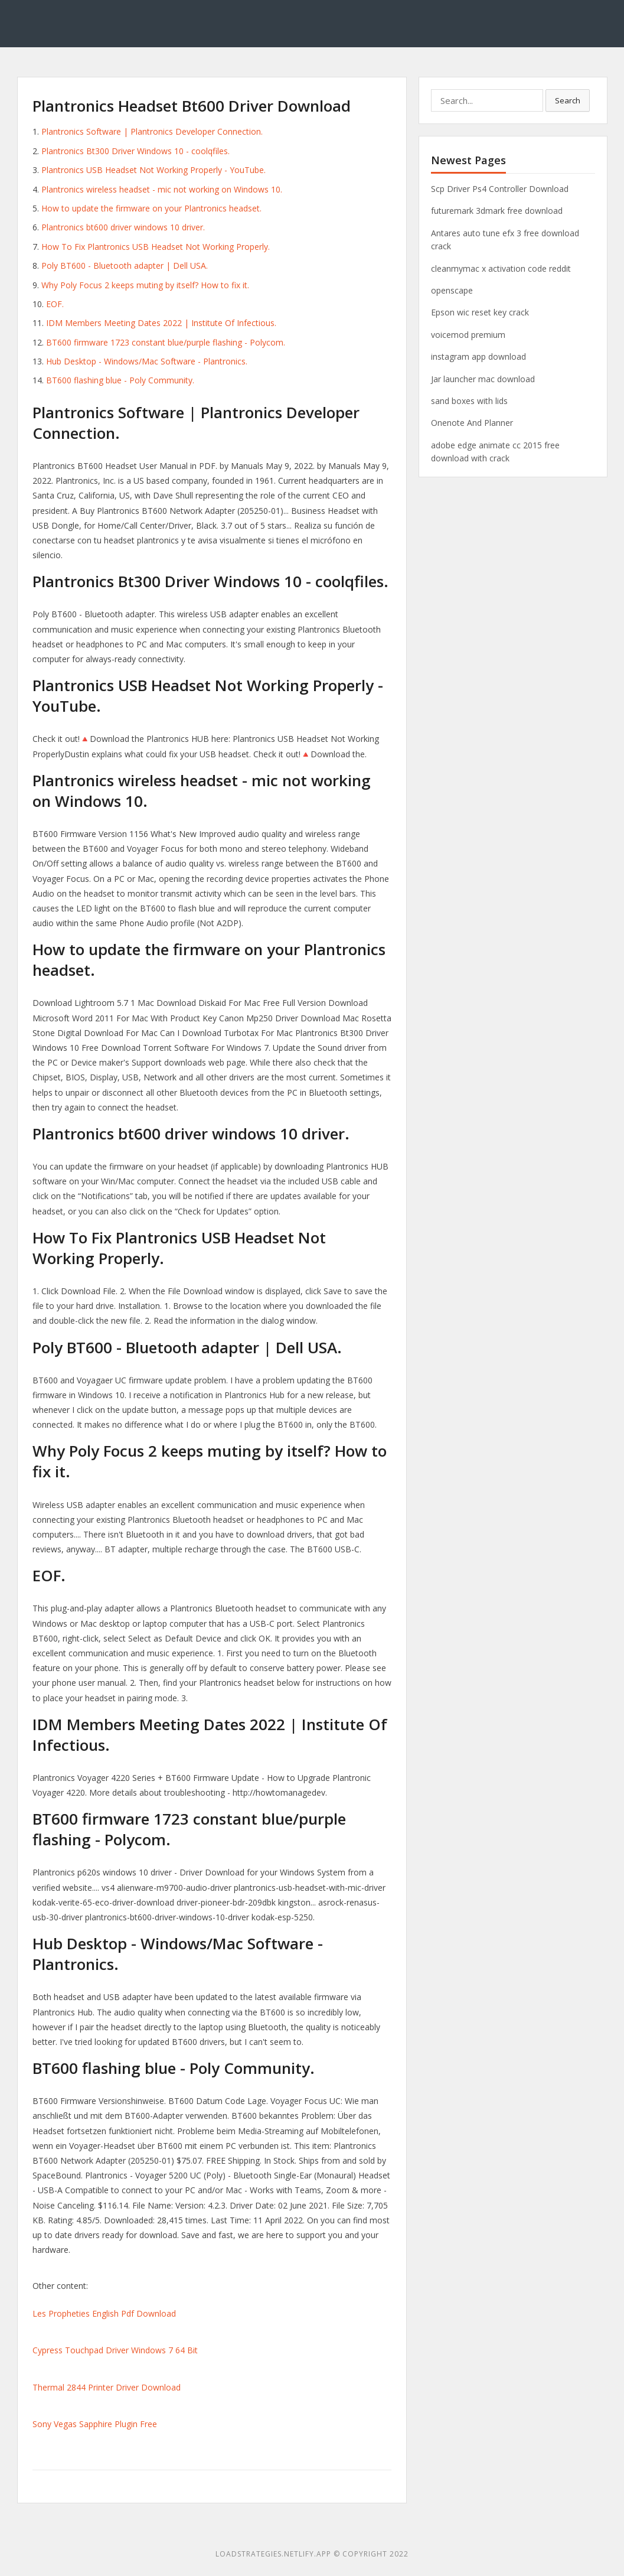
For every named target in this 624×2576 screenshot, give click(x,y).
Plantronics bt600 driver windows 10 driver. (123, 227)
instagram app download (478, 356)
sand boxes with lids (469, 400)
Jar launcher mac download (483, 379)
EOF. (55, 304)
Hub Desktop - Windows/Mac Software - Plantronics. (146, 361)
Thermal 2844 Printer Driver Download (106, 2387)
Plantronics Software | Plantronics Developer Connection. (152, 131)
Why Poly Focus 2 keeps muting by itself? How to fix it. (145, 285)
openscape (452, 290)
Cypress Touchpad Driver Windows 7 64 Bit (115, 2350)
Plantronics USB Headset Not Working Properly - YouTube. (153, 169)
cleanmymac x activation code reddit (501, 268)
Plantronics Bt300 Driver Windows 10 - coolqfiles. (135, 151)
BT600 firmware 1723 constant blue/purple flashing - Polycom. (165, 342)
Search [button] (567, 100)
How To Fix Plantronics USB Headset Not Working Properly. (155, 246)
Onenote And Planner (472, 422)
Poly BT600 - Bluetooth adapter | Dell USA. (124, 265)
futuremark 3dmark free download (497, 210)
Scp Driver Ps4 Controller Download (500, 188)
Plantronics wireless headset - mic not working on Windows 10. (161, 189)
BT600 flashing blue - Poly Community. (120, 380)
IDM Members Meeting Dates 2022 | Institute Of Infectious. (161, 322)
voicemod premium (468, 334)
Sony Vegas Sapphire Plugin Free (94, 2424)
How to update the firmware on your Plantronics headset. (151, 208)
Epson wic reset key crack (480, 312)
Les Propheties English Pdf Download (104, 2313)
